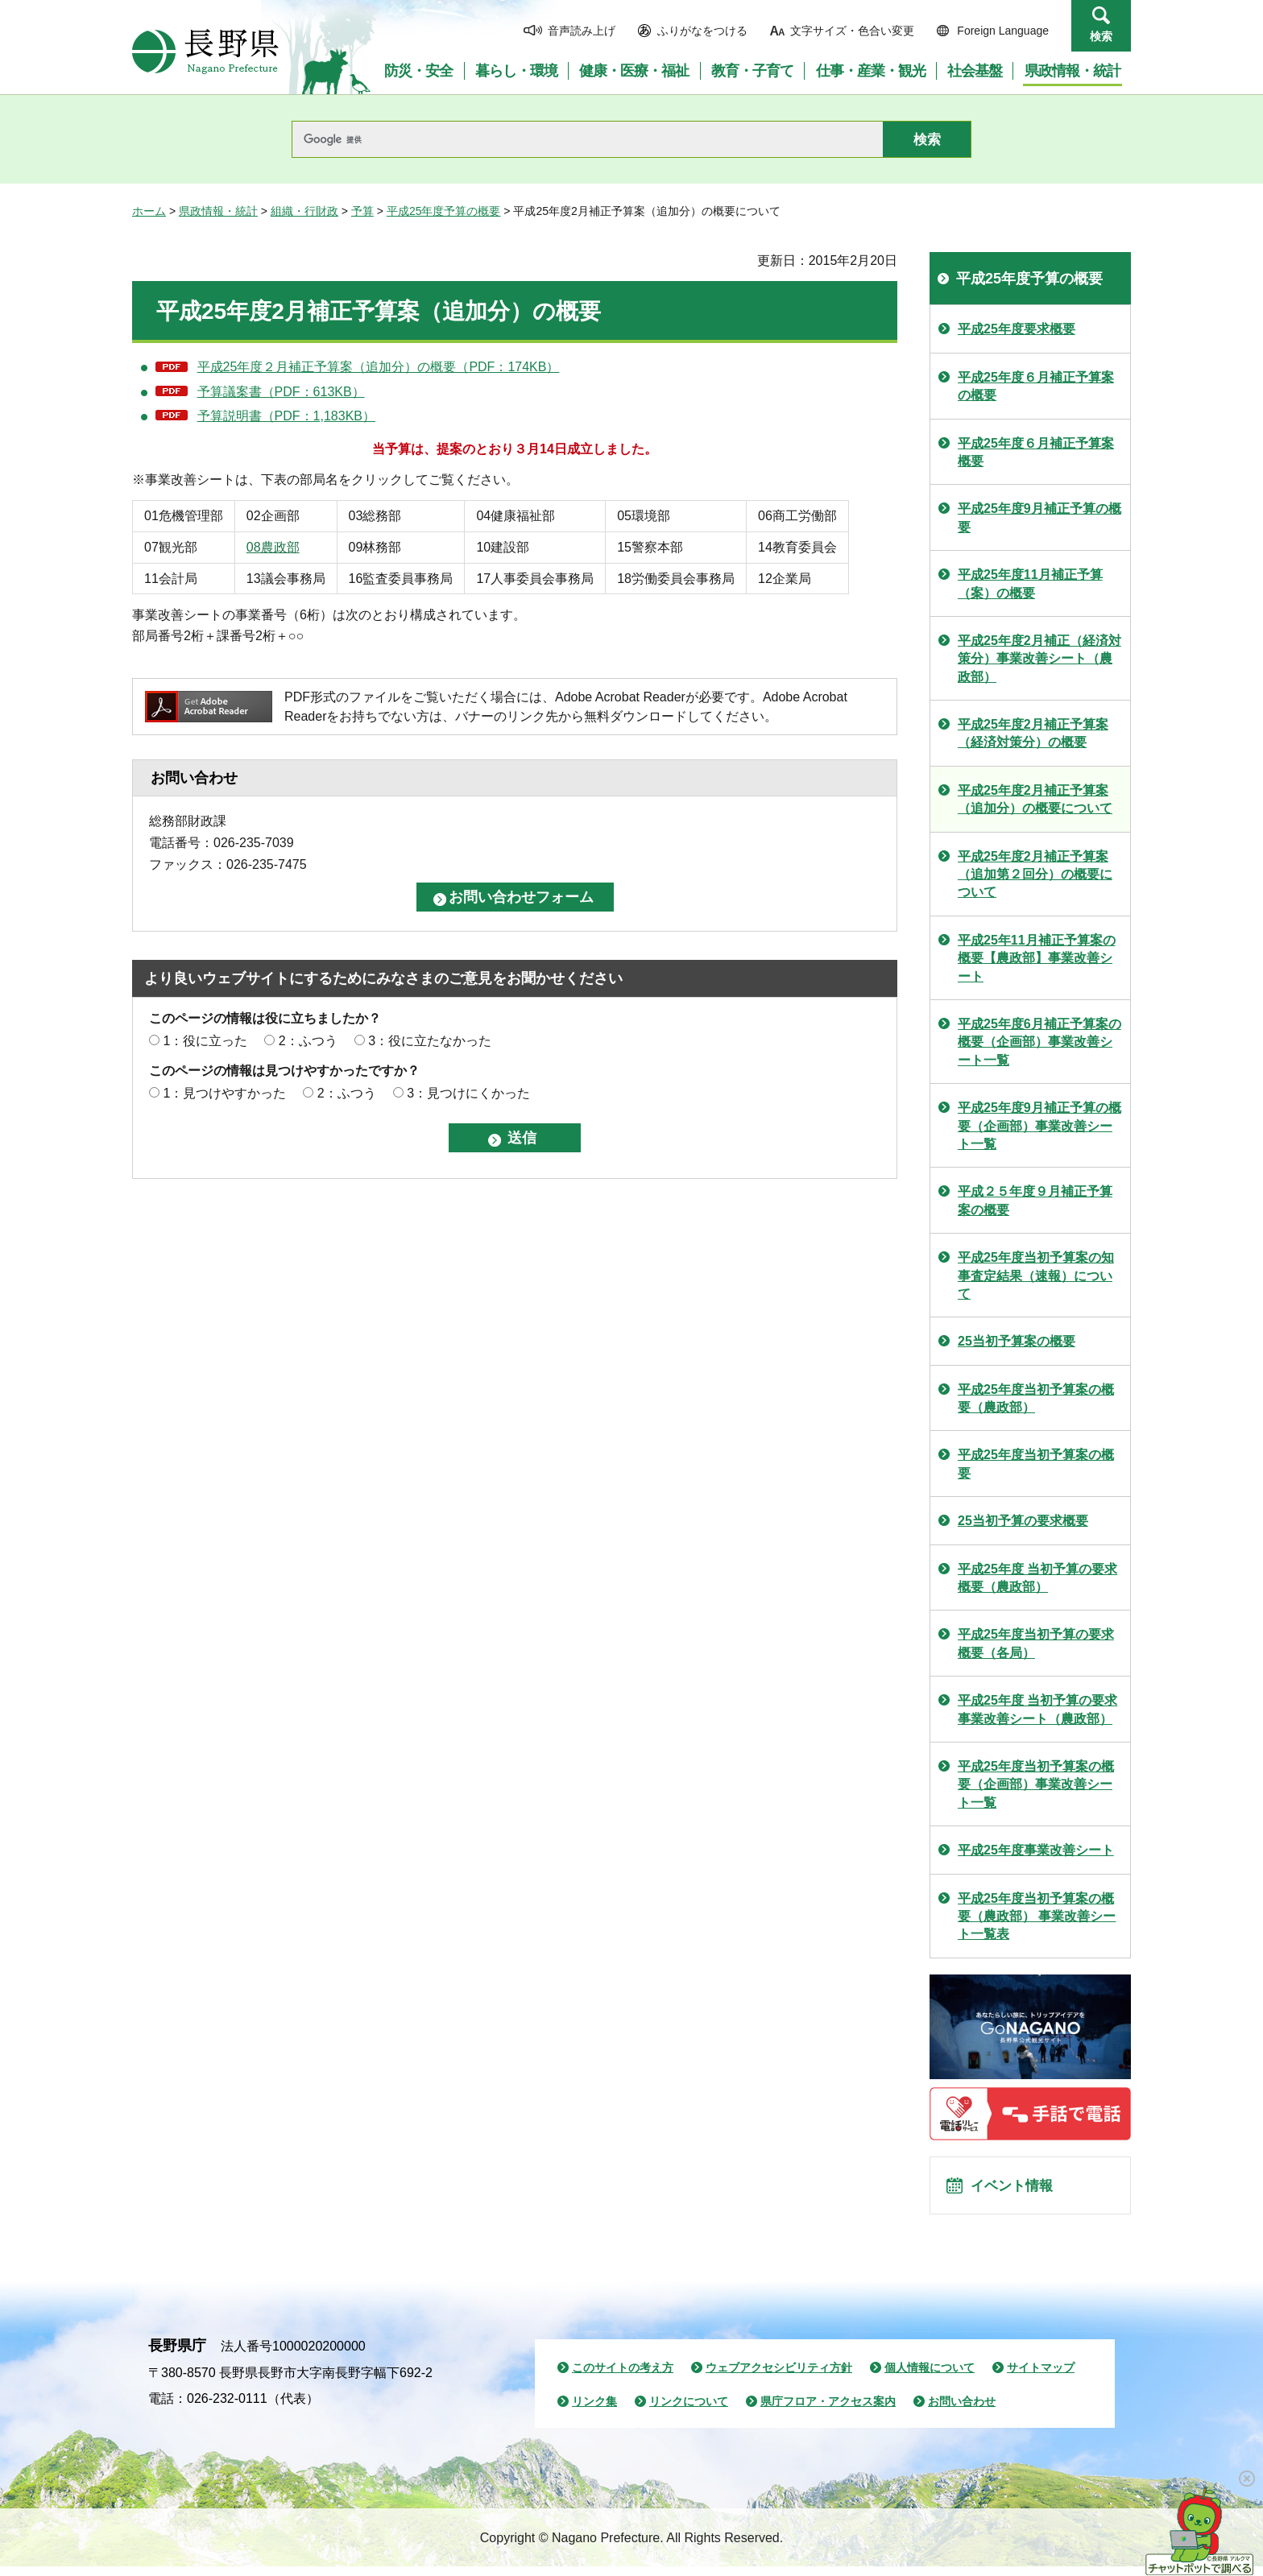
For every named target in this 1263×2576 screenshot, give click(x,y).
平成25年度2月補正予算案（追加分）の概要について (1035, 799)
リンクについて (688, 2410)
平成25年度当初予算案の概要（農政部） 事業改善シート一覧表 (1037, 1916)
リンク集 (594, 2410)
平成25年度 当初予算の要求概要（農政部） (1037, 1578)
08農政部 (273, 547)
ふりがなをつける (702, 30)
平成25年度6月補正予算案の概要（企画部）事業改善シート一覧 (1039, 1042)
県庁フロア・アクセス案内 (828, 2410)
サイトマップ (1041, 2377)
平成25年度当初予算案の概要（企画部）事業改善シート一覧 (1036, 1784)
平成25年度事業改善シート (1036, 1850)
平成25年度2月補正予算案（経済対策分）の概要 (1033, 733)
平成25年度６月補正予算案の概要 (1036, 386)
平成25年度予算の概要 (444, 211)
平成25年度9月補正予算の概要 (1039, 517)
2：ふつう (308, 1041)
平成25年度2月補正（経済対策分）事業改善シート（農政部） (1039, 659)
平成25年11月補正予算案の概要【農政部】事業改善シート (1037, 958)
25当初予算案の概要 (1016, 1341)
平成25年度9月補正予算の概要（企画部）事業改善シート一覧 (1039, 1126)
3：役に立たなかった (429, 1041)
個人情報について (929, 2377)
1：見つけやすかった (224, 1093)
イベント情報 (1019, 2190)
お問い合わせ (962, 2410)
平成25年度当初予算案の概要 (1036, 1463)
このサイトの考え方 (622, 2377)
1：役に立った (205, 1041)
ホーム (149, 211)
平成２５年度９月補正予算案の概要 (1035, 1200)
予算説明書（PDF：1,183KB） (286, 416)
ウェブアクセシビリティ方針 (779, 2377)
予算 (362, 211)
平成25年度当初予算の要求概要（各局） (1036, 1643)
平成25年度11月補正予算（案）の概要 (1030, 583)
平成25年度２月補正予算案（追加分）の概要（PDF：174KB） (378, 367)
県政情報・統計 (218, 211)
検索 (1101, 36)
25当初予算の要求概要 (1023, 1521)
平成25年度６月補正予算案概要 (1036, 452)
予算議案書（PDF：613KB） (281, 392)
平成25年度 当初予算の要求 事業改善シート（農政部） (1037, 1709)
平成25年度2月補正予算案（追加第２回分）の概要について (1035, 874)
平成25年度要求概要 (1016, 329)
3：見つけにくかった (468, 1093)
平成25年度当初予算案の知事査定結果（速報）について (1036, 1275)
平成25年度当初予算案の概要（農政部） (1036, 1398)
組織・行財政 (304, 211)
